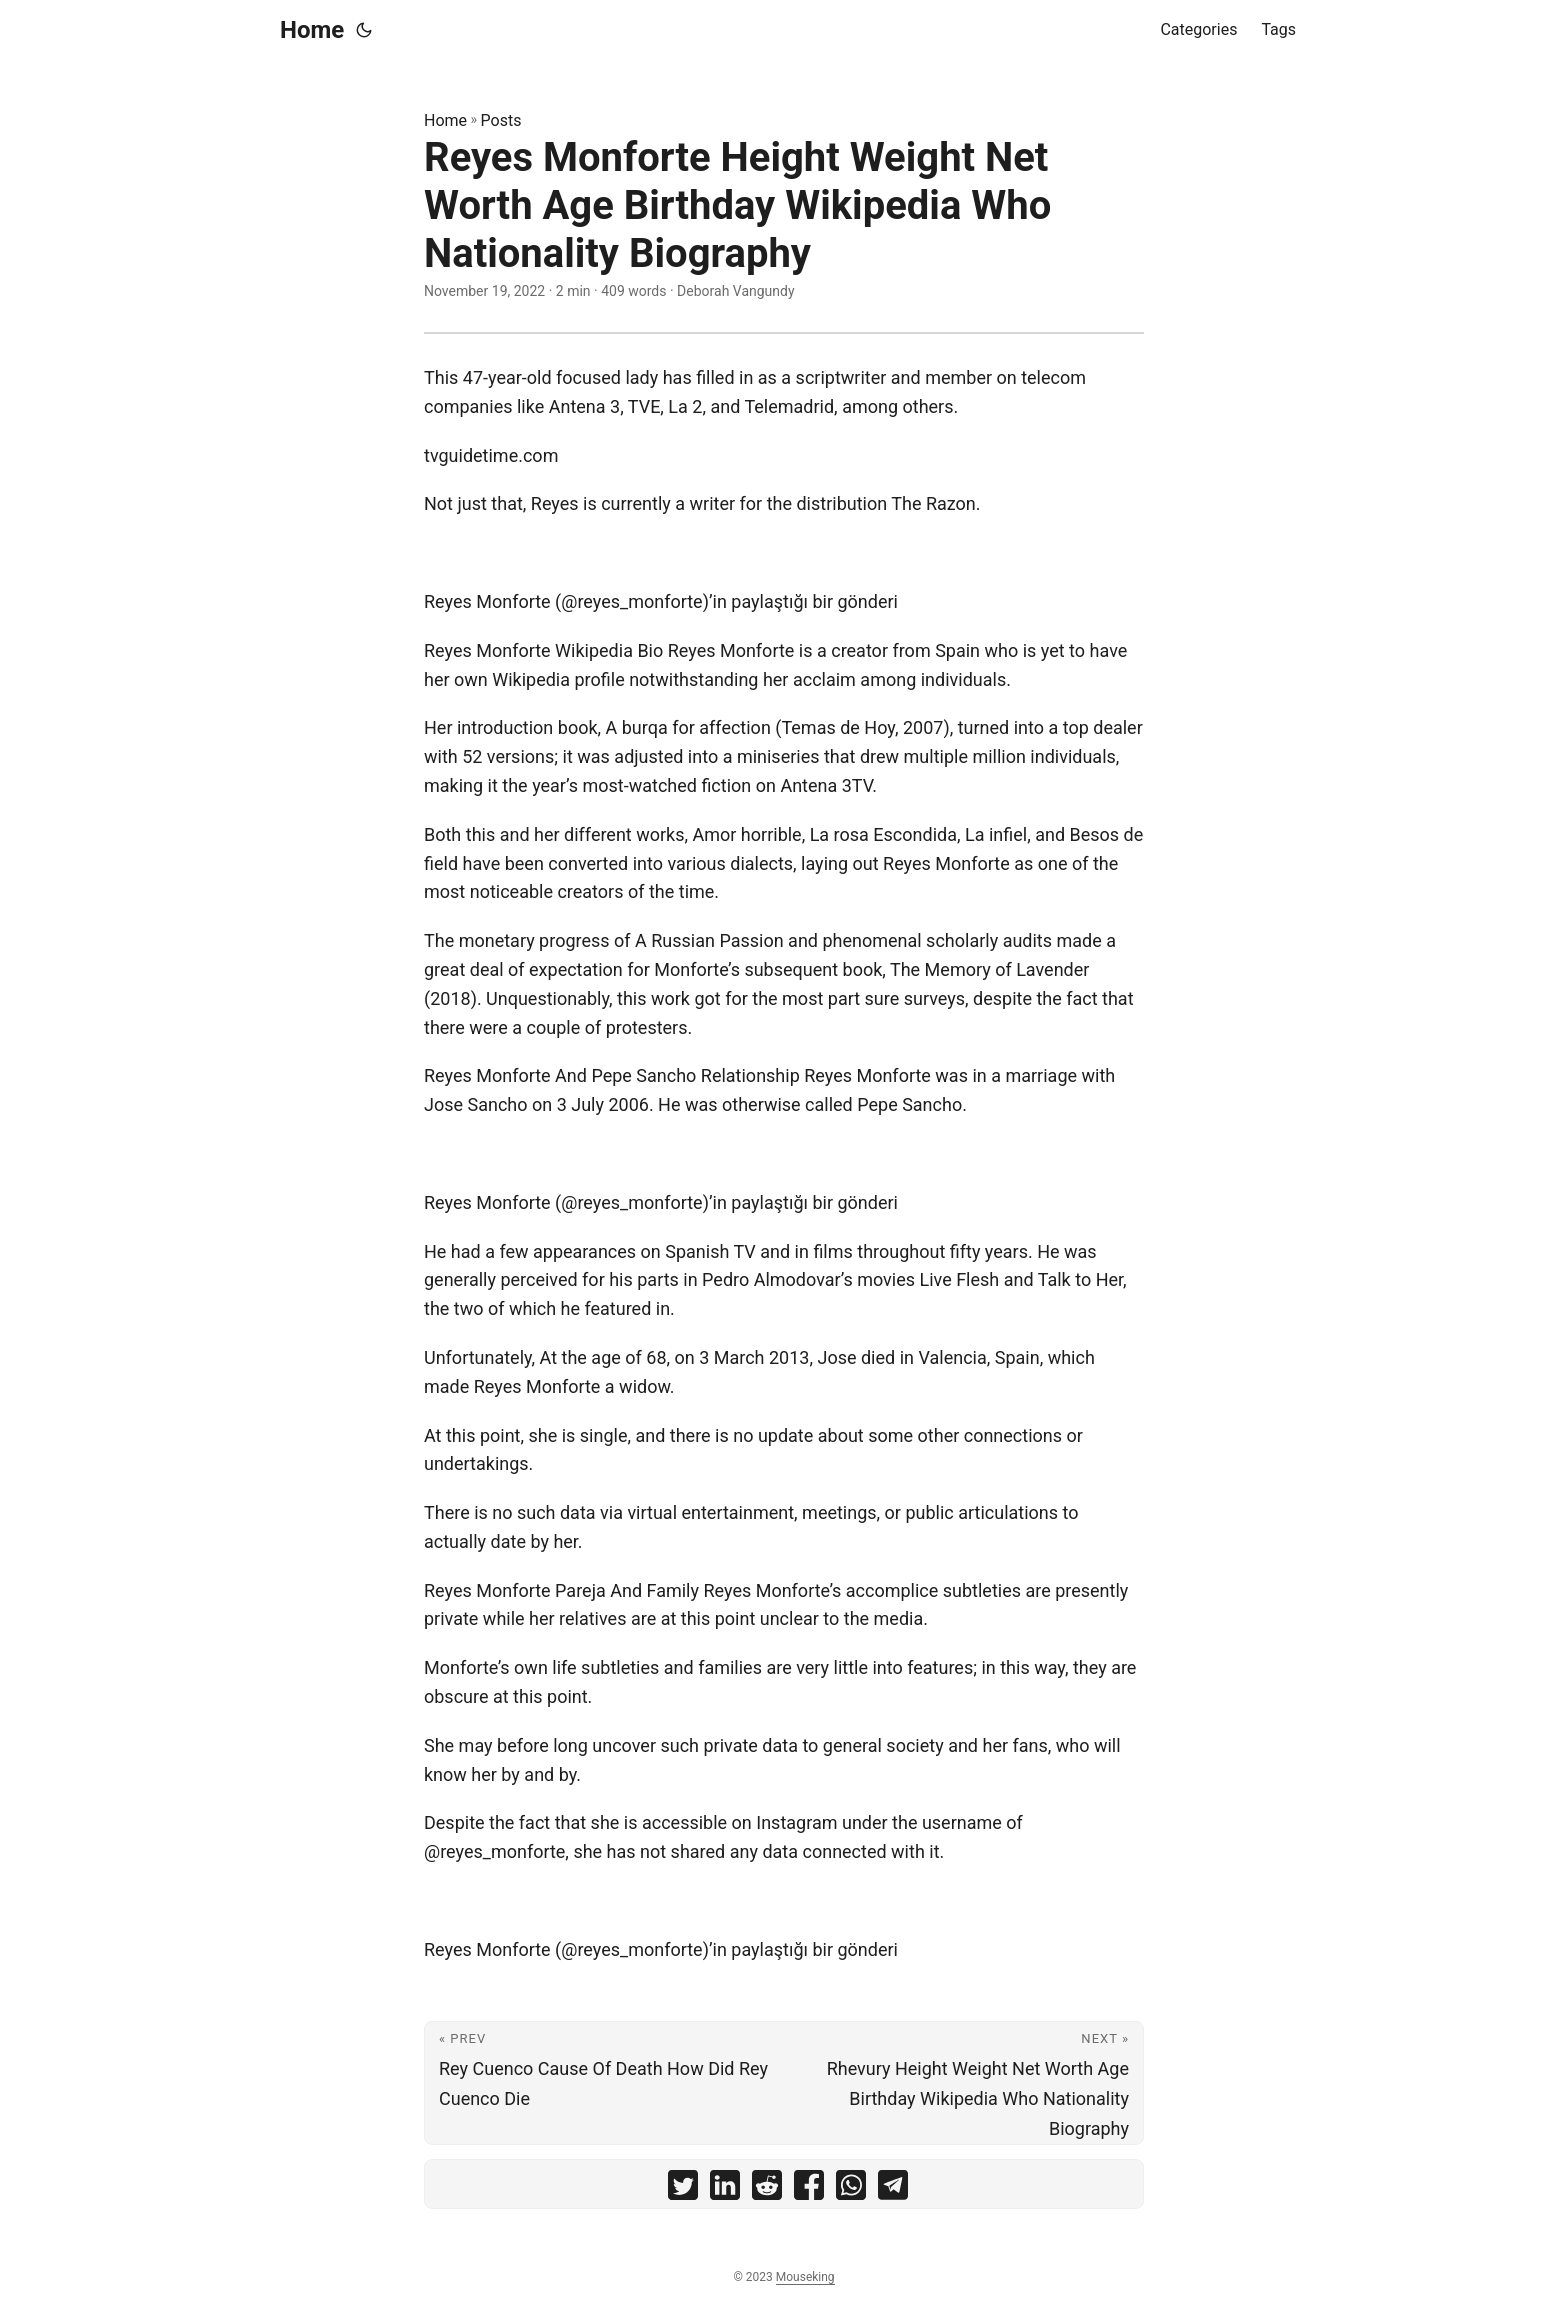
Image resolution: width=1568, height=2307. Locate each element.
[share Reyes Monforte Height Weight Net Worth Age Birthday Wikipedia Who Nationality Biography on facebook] (809, 2189)
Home (312, 30)
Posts (501, 120)
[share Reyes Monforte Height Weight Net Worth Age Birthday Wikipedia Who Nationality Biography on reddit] (767, 2189)
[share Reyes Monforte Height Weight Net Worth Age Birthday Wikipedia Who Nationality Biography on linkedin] (725, 2189)
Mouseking (805, 2277)
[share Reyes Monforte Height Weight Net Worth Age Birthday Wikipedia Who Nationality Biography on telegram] (893, 2189)
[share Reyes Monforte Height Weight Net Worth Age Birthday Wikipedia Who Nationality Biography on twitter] (683, 2189)
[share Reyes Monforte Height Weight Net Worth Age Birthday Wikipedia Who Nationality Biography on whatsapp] (851, 2189)
